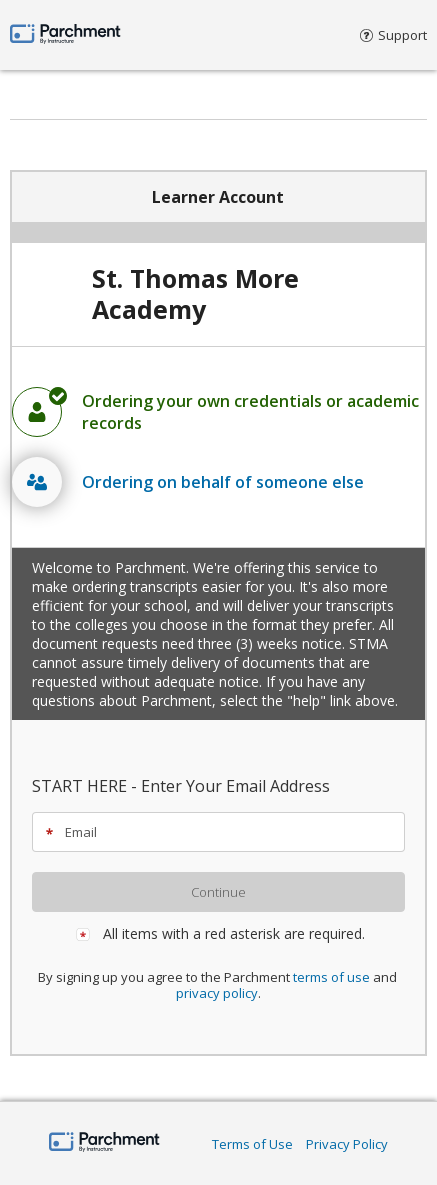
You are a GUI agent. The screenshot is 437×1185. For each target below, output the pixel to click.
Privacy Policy (347, 1144)
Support (393, 35)
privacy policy (217, 993)
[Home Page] (104, 1143)
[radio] (218, 412)
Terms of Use (252, 1144)
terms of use (331, 977)
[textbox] (227, 832)
